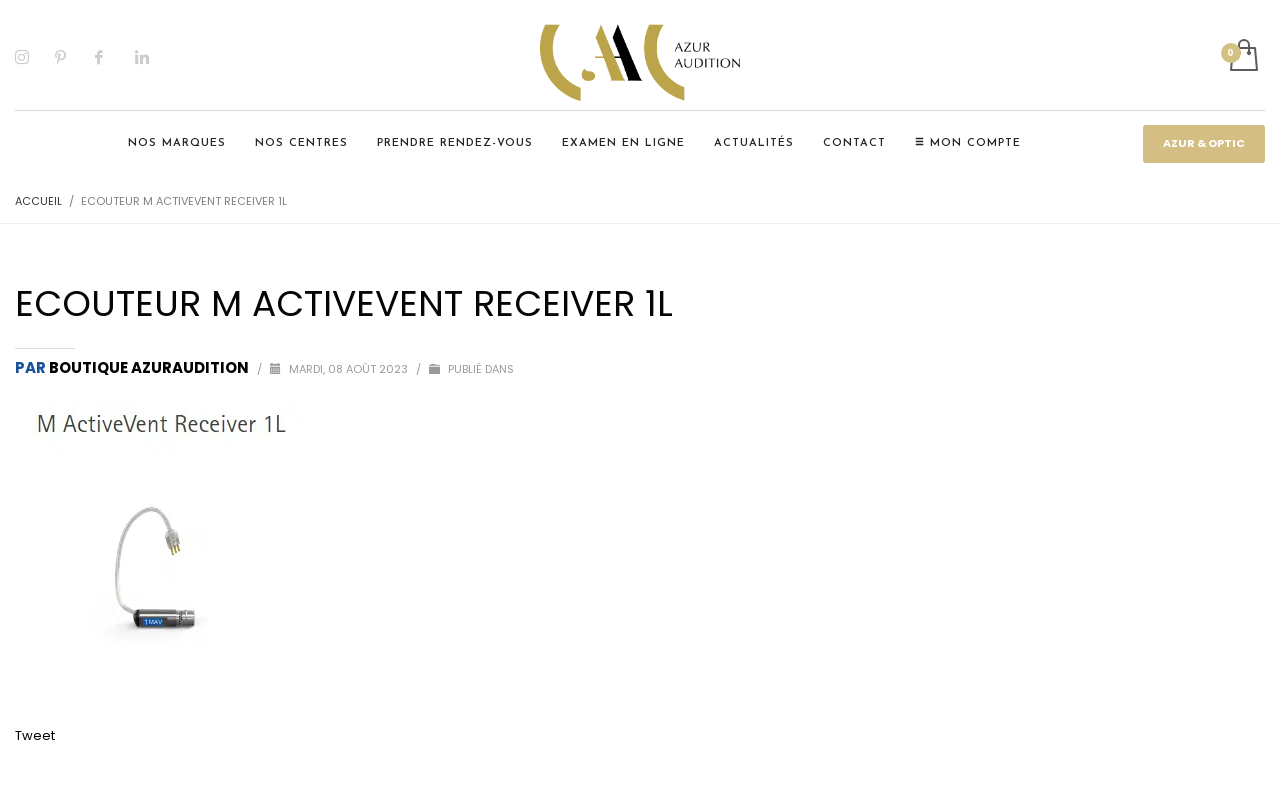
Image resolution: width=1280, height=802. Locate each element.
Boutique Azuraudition (150, 367)
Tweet (35, 735)
